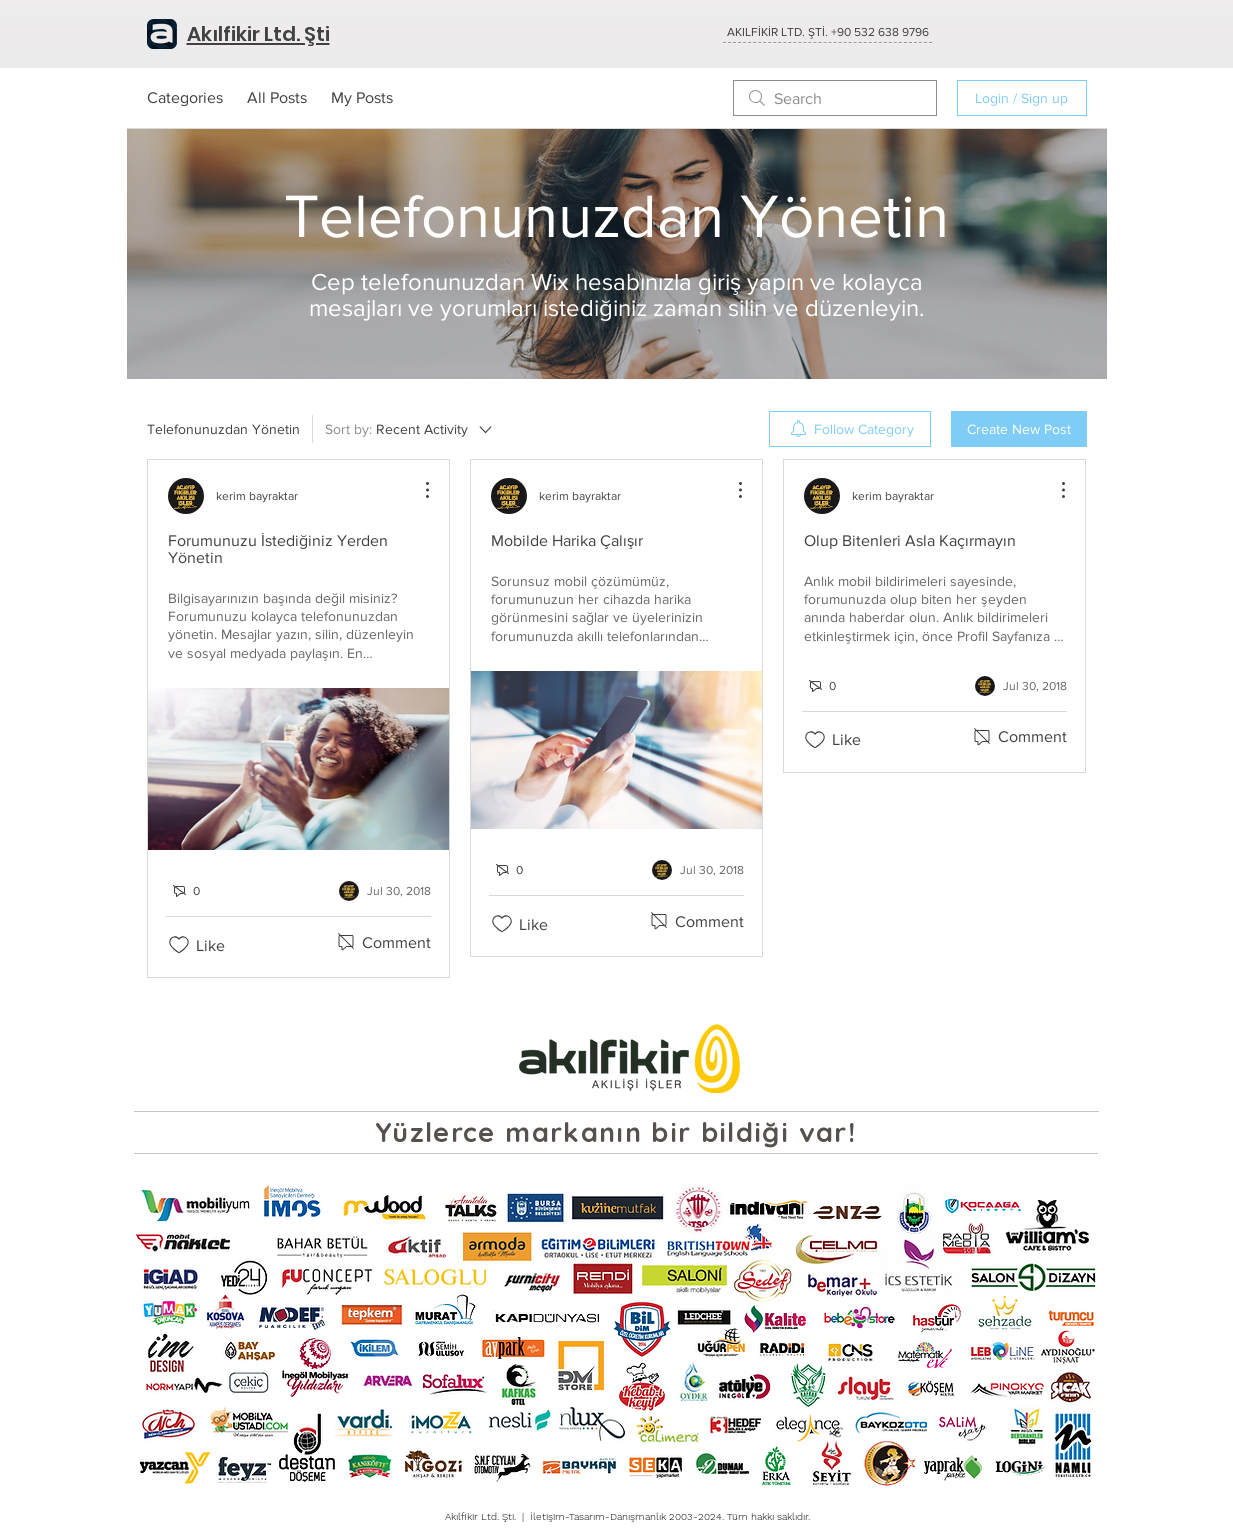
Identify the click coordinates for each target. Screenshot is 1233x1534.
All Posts (277, 97)
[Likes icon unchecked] (179, 945)
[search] (835, 98)
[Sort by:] (410, 429)
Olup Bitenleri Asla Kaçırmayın (910, 540)
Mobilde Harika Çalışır (567, 540)
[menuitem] (850, 429)
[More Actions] (417, 490)
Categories (185, 97)
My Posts (362, 97)
